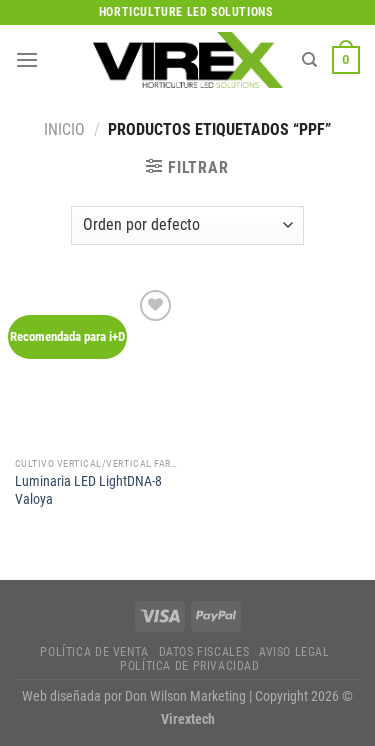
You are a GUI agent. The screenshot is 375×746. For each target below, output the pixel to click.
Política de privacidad (189, 666)
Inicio (64, 129)
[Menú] (27, 59)
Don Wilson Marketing (185, 696)
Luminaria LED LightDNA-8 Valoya (88, 490)
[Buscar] (309, 60)
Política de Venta (94, 652)
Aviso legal (294, 652)
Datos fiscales (204, 652)
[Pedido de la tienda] (187, 225)
